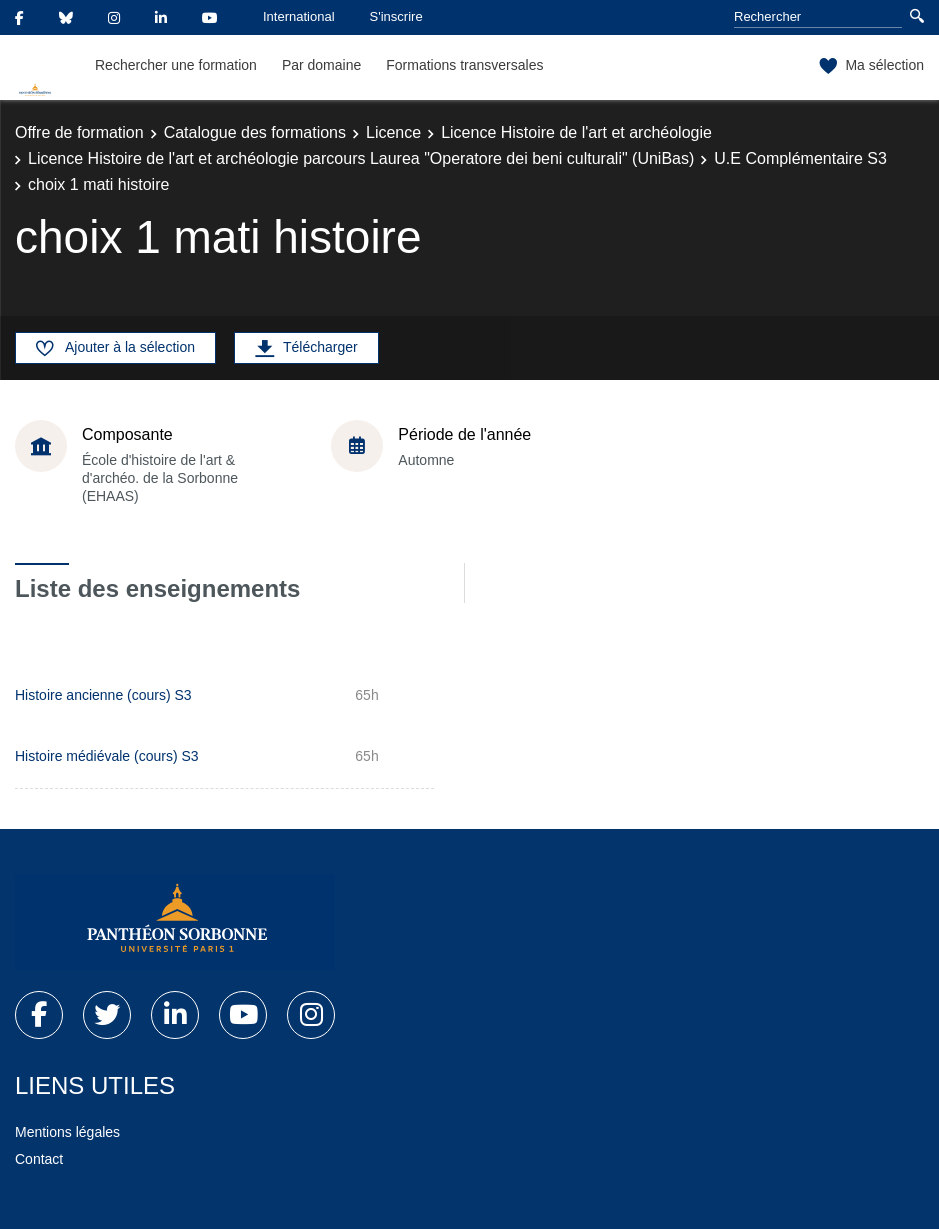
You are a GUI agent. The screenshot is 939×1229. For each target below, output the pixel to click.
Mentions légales (67, 1132)
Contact (39, 1159)
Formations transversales (464, 65)
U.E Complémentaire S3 (800, 158)
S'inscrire (396, 16)
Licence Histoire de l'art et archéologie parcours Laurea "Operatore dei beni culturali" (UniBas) (361, 158)
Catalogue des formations (255, 132)
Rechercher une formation (176, 65)
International (299, 16)
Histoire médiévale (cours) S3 (107, 756)
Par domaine (321, 65)
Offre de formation (79, 132)
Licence (393, 132)
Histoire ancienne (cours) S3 (103, 695)
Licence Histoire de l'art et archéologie (576, 132)
